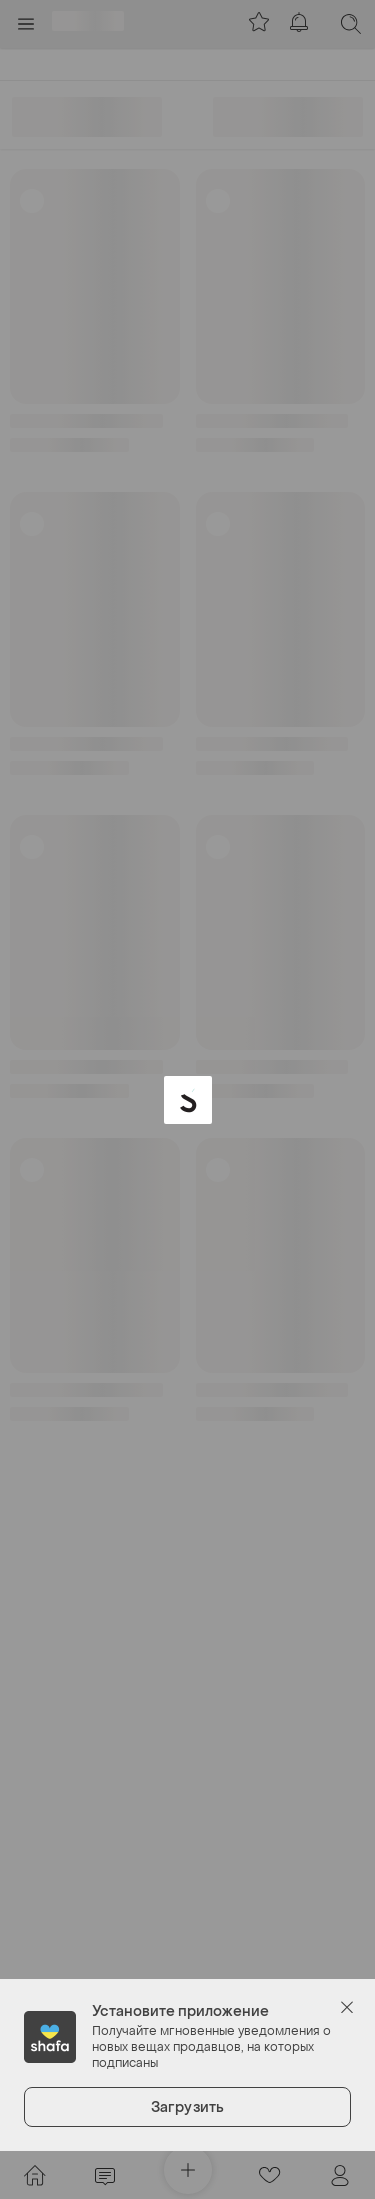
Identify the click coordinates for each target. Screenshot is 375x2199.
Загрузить (187, 2107)
